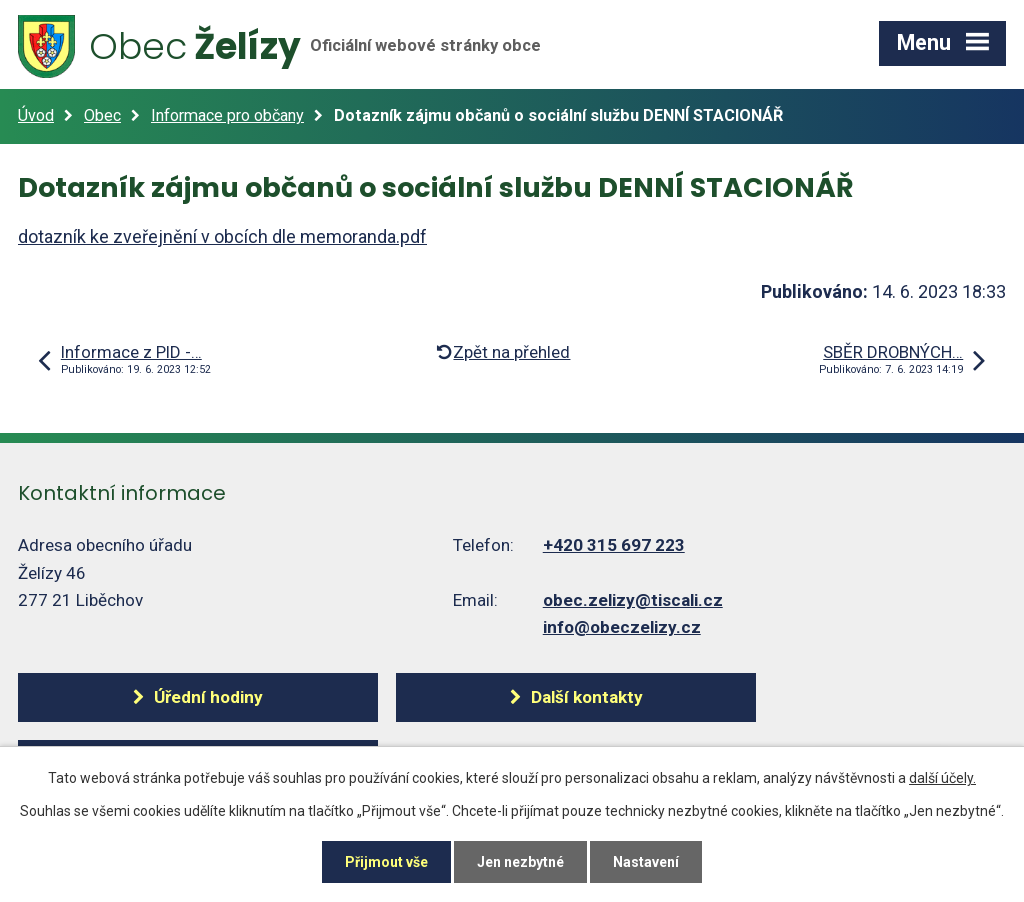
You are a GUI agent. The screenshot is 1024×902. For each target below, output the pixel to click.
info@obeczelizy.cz (622, 627)
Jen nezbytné (520, 862)
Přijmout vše (386, 862)
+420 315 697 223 (614, 545)
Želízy (279, 46)
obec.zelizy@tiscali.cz (633, 600)
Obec (102, 115)
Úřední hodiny (208, 697)
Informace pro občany (227, 115)
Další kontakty (587, 697)
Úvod (36, 115)
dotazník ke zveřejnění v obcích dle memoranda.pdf (222, 236)
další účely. (942, 778)
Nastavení (646, 862)
